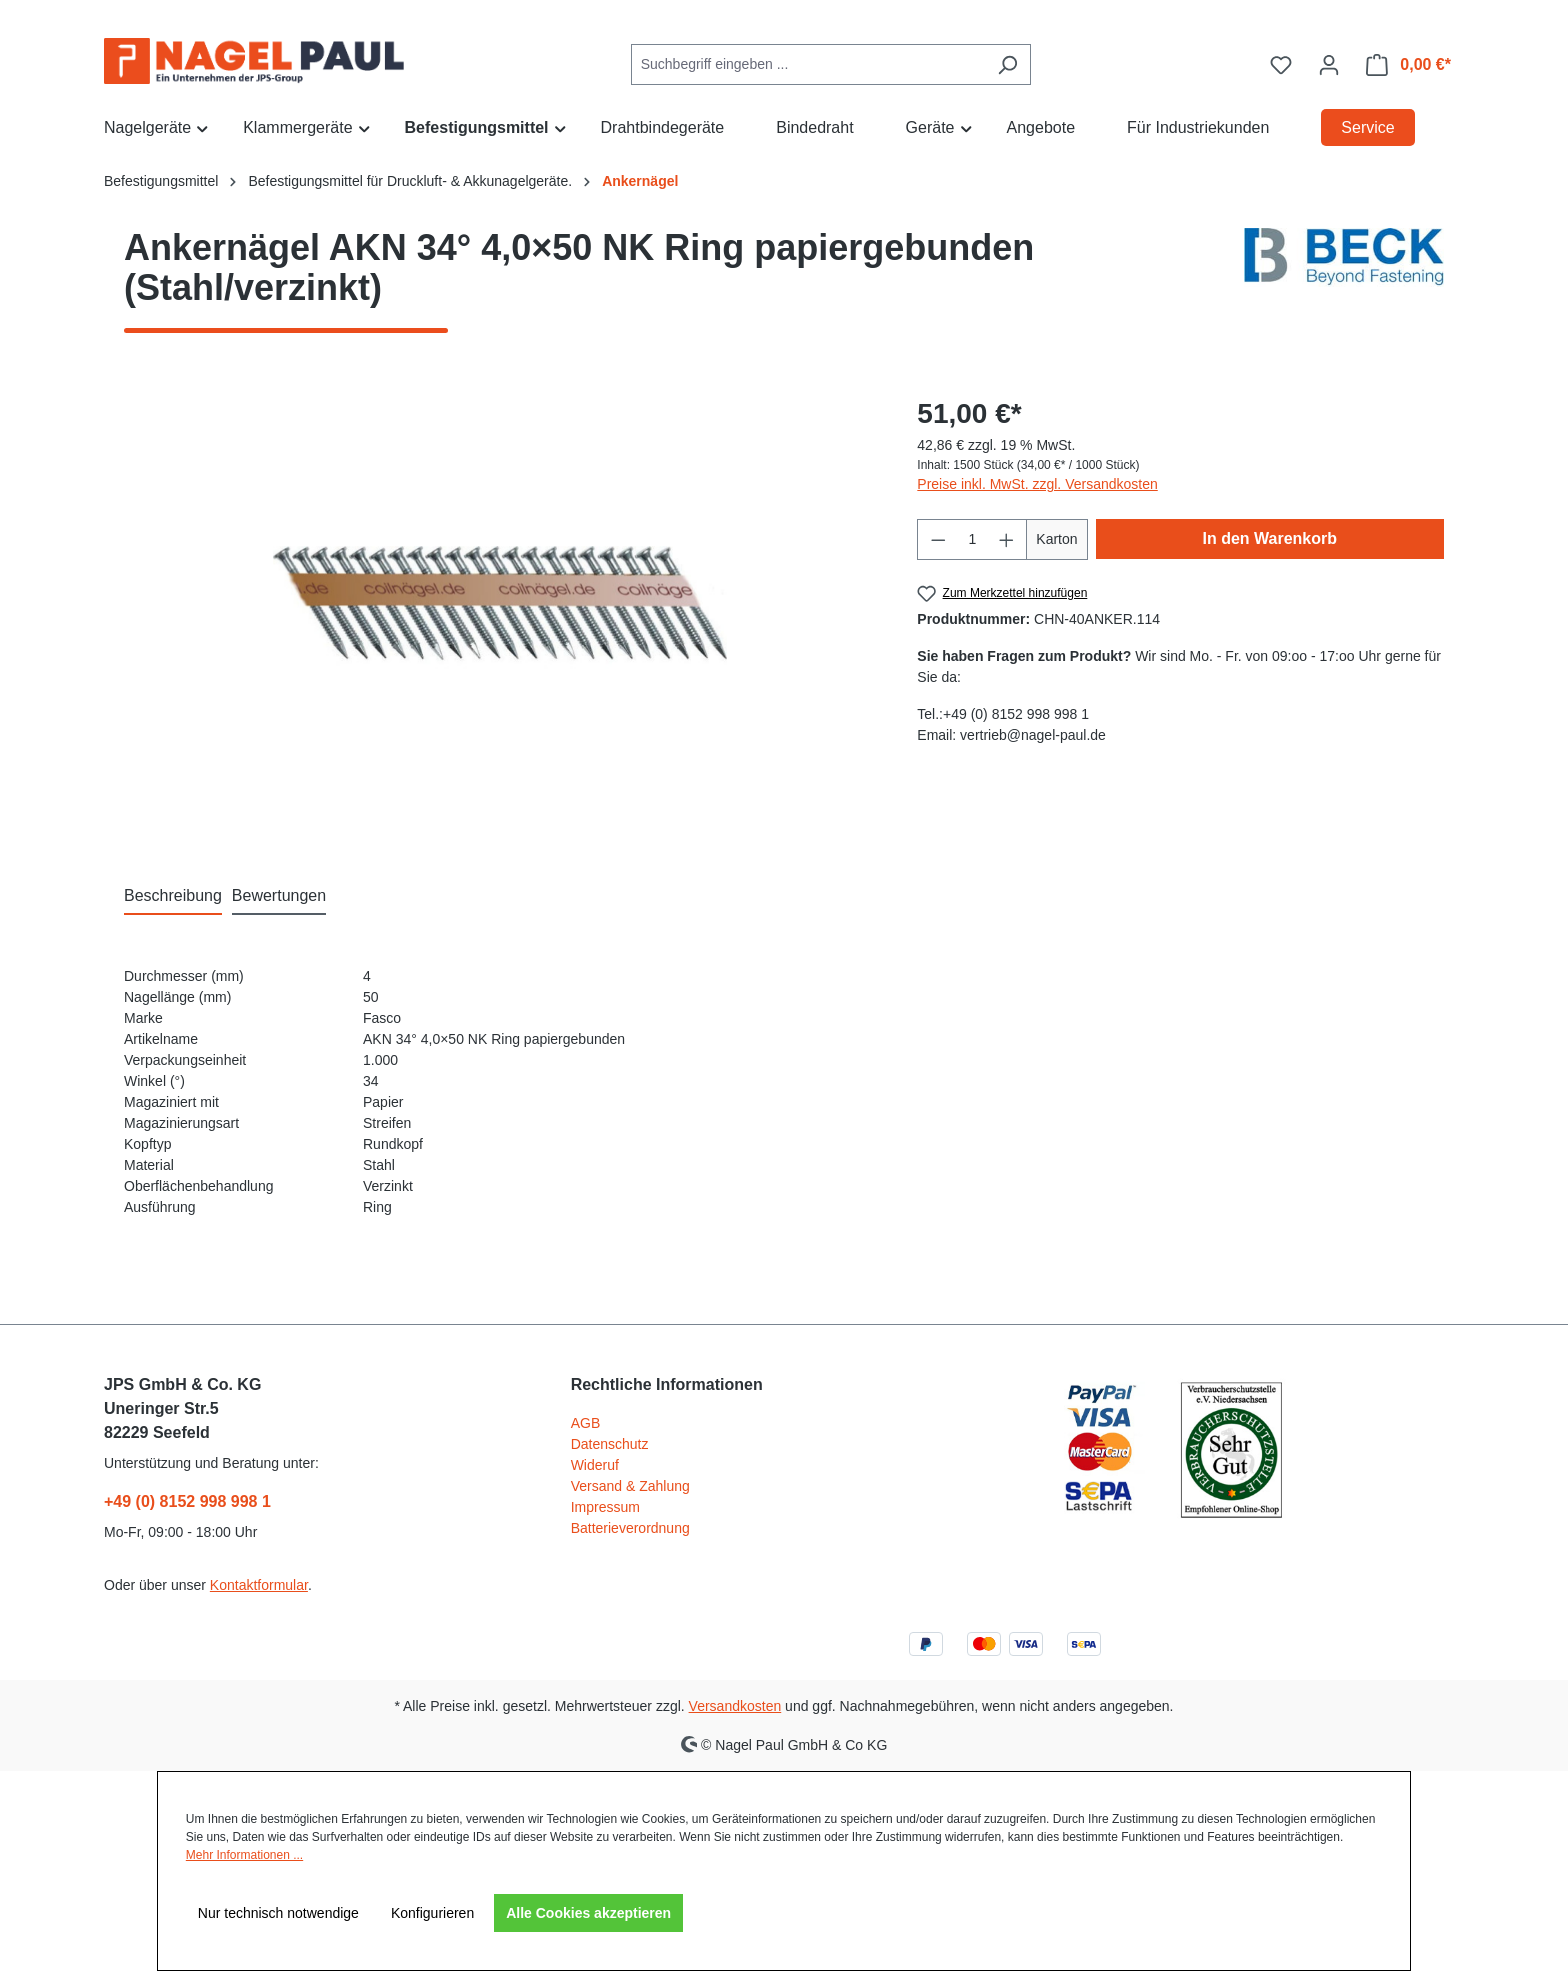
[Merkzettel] (1281, 65)
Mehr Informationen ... (244, 1855)
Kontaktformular (259, 1585)
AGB (586, 1423)
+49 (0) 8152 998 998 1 (187, 1501)
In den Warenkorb (1270, 538)
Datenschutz (610, 1444)
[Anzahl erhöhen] (1007, 539)
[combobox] (808, 64)
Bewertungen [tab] (279, 895)
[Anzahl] (972, 539)
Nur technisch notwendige (278, 1913)
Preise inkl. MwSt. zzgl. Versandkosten (1037, 484)
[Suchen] (1007, 64)
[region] (500, 608)
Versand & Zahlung (630, 1486)
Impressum (605, 1507)
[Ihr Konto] (1329, 65)
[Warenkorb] (1408, 65)
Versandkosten (735, 1706)
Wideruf (595, 1465)
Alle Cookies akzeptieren (588, 1913)
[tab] (173, 897)
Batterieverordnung (630, 1528)
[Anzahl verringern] (938, 539)
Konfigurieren (432, 1913)
